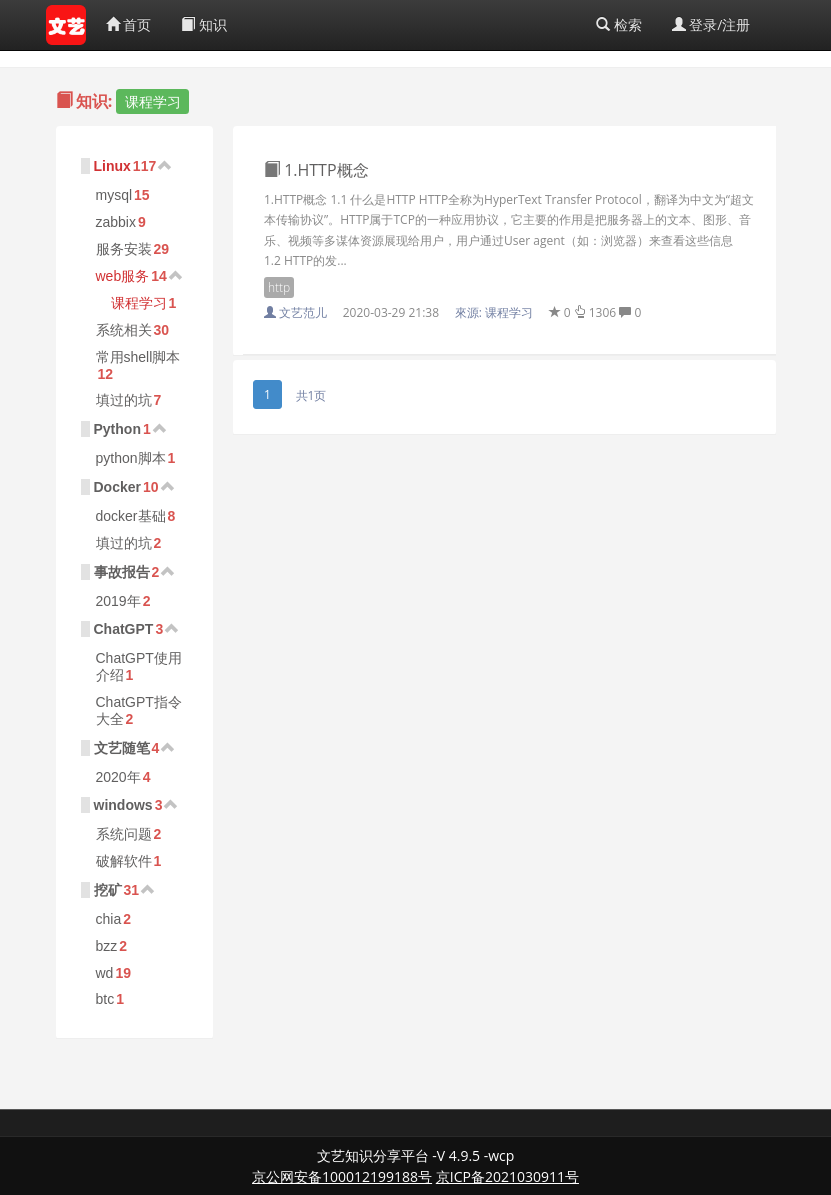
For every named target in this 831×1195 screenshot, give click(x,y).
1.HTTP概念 (316, 170)
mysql (114, 195)
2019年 (118, 601)
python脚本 (131, 458)
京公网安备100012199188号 (342, 1176)
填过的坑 (124, 400)
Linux (112, 166)
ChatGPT (124, 629)
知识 (204, 24)
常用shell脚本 (138, 357)
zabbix (116, 222)
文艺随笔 (122, 748)
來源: (495, 312)
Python (117, 429)
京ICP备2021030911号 (507, 1176)
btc (105, 999)
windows (123, 805)
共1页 (311, 395)
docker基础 (131, 516)
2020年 (118, 777)
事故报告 (122, 572)
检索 (619, 24)
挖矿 (108, 890)
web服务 (123, 276)
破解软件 (124, 861)
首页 (129, 24)
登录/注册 (711, 24)
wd (105, 973)
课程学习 (139, 303)
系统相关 (124, 330)
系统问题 (124, 834)
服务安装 (124, 249)
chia (109, 919)
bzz (107, 946)
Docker (117, 487)
